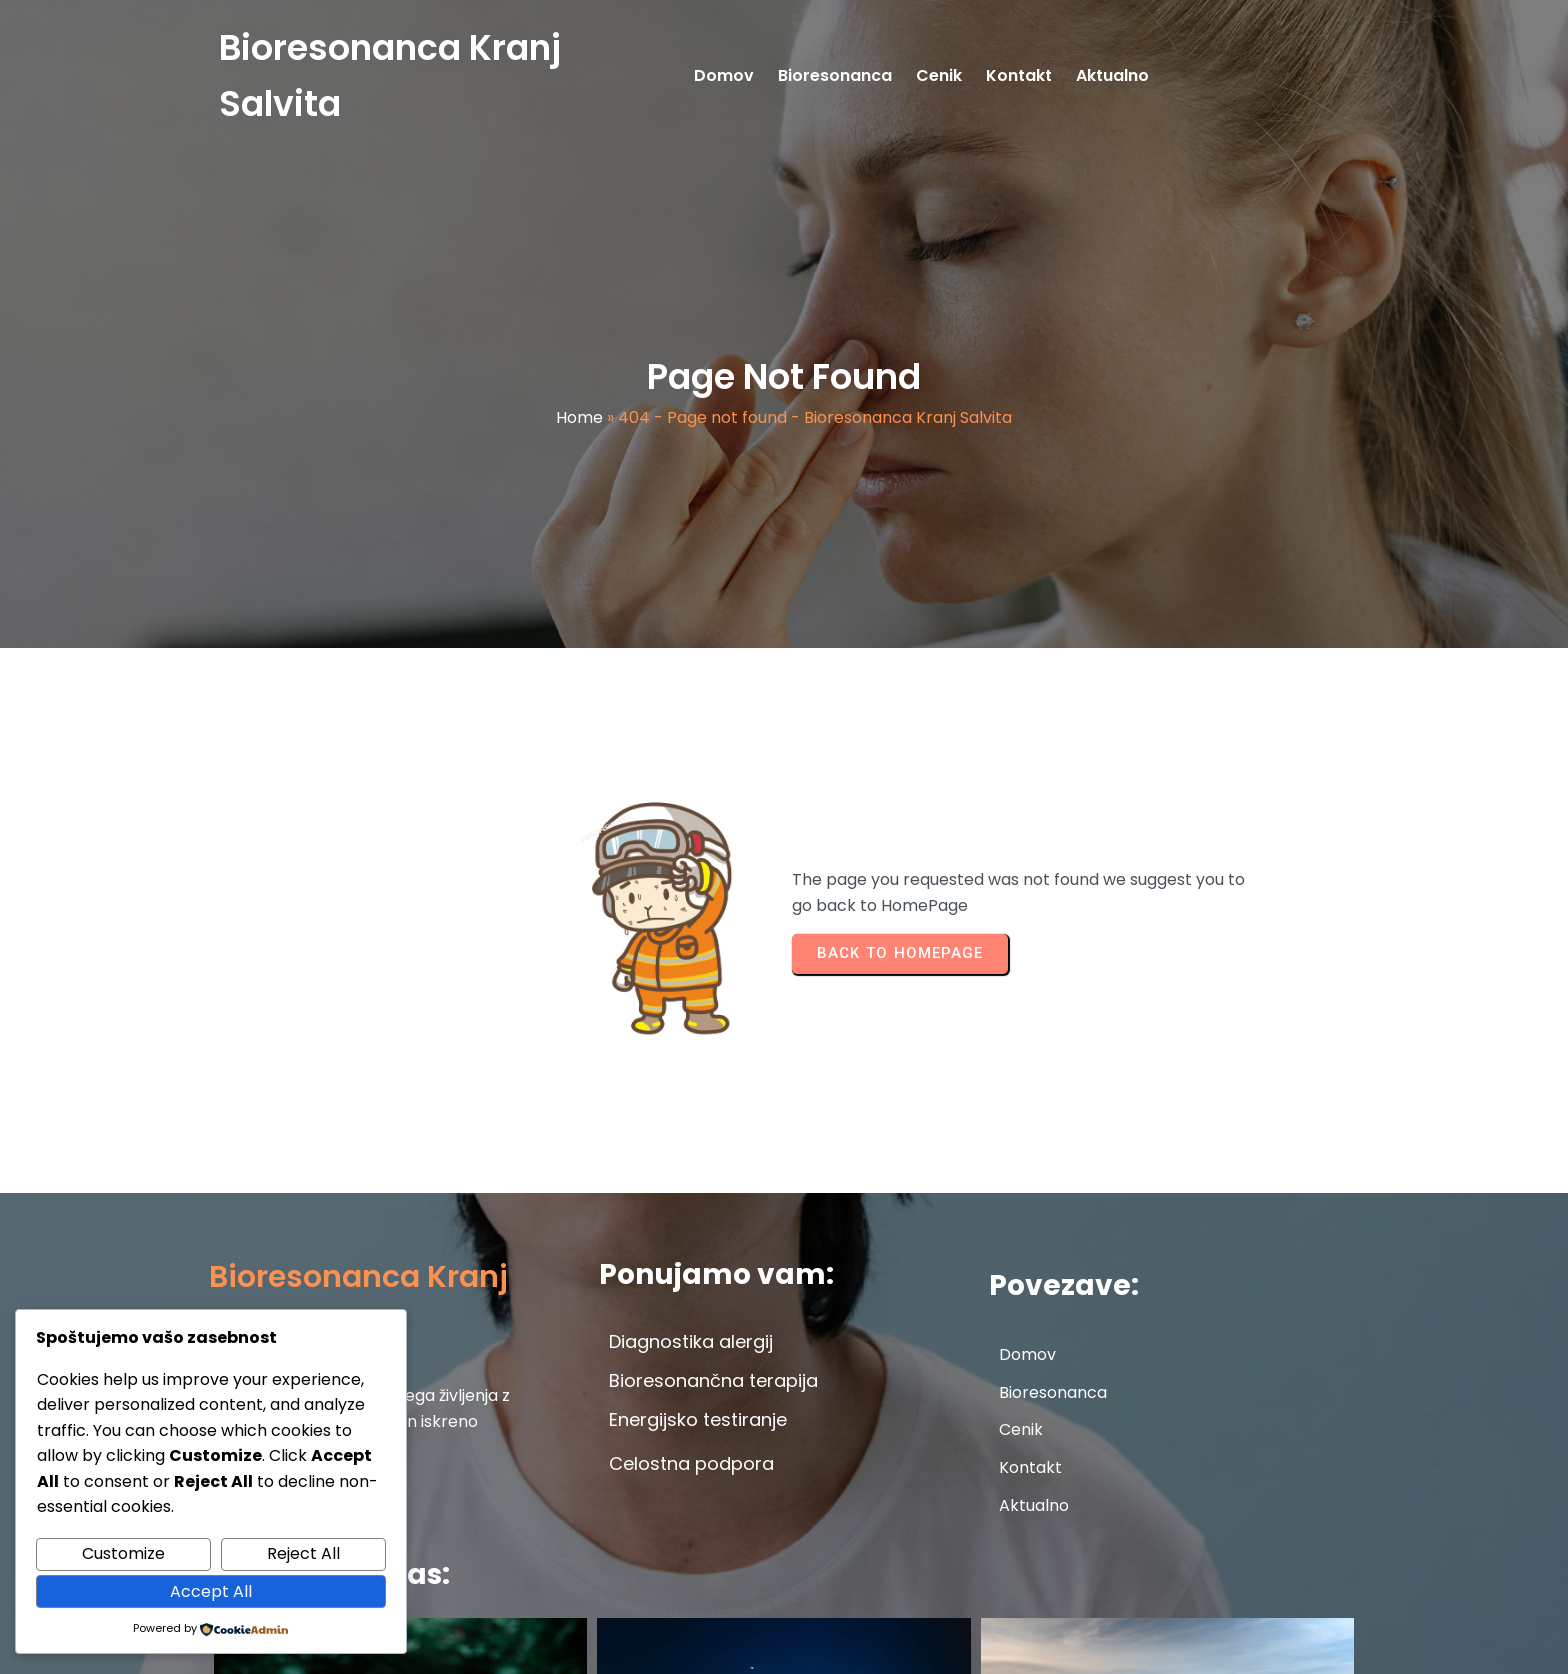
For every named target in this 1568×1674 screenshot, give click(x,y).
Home (579, 420)
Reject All (303, 1553)
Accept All (211, 1591)
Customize (123, 1553)
